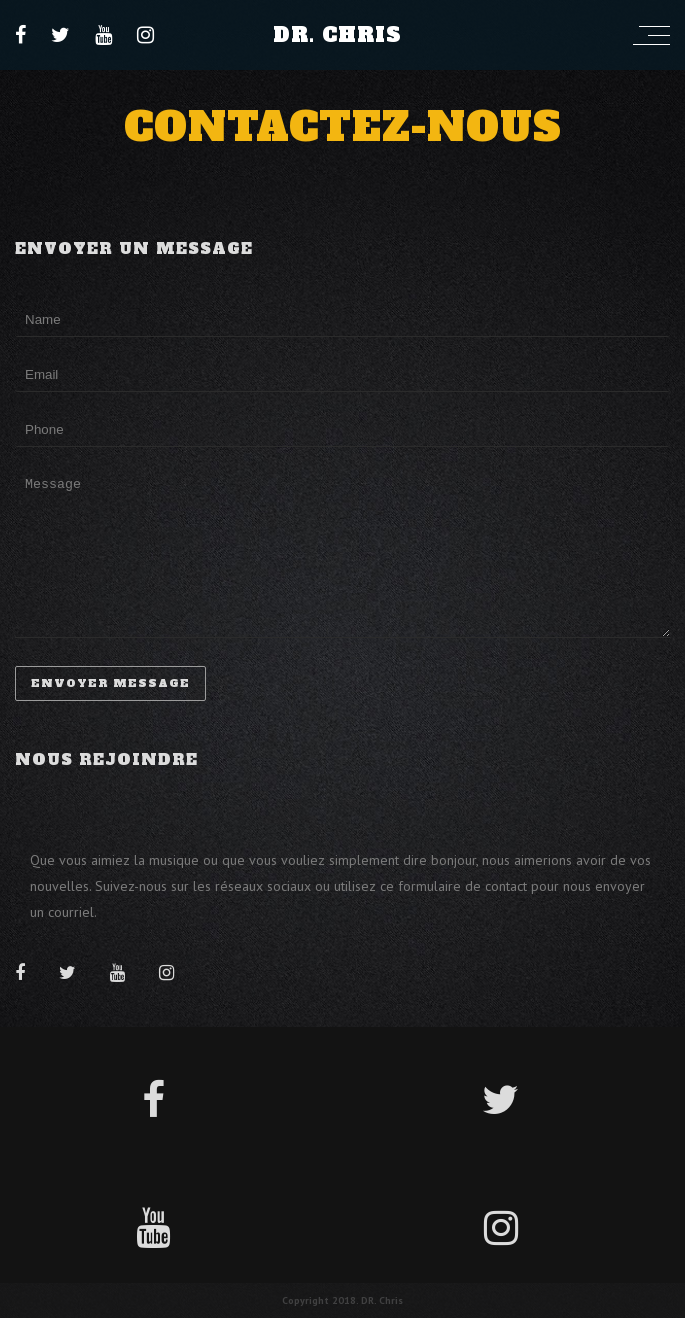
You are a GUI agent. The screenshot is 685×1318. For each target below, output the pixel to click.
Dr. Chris (337, 35)
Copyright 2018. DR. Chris (342, 1300)
